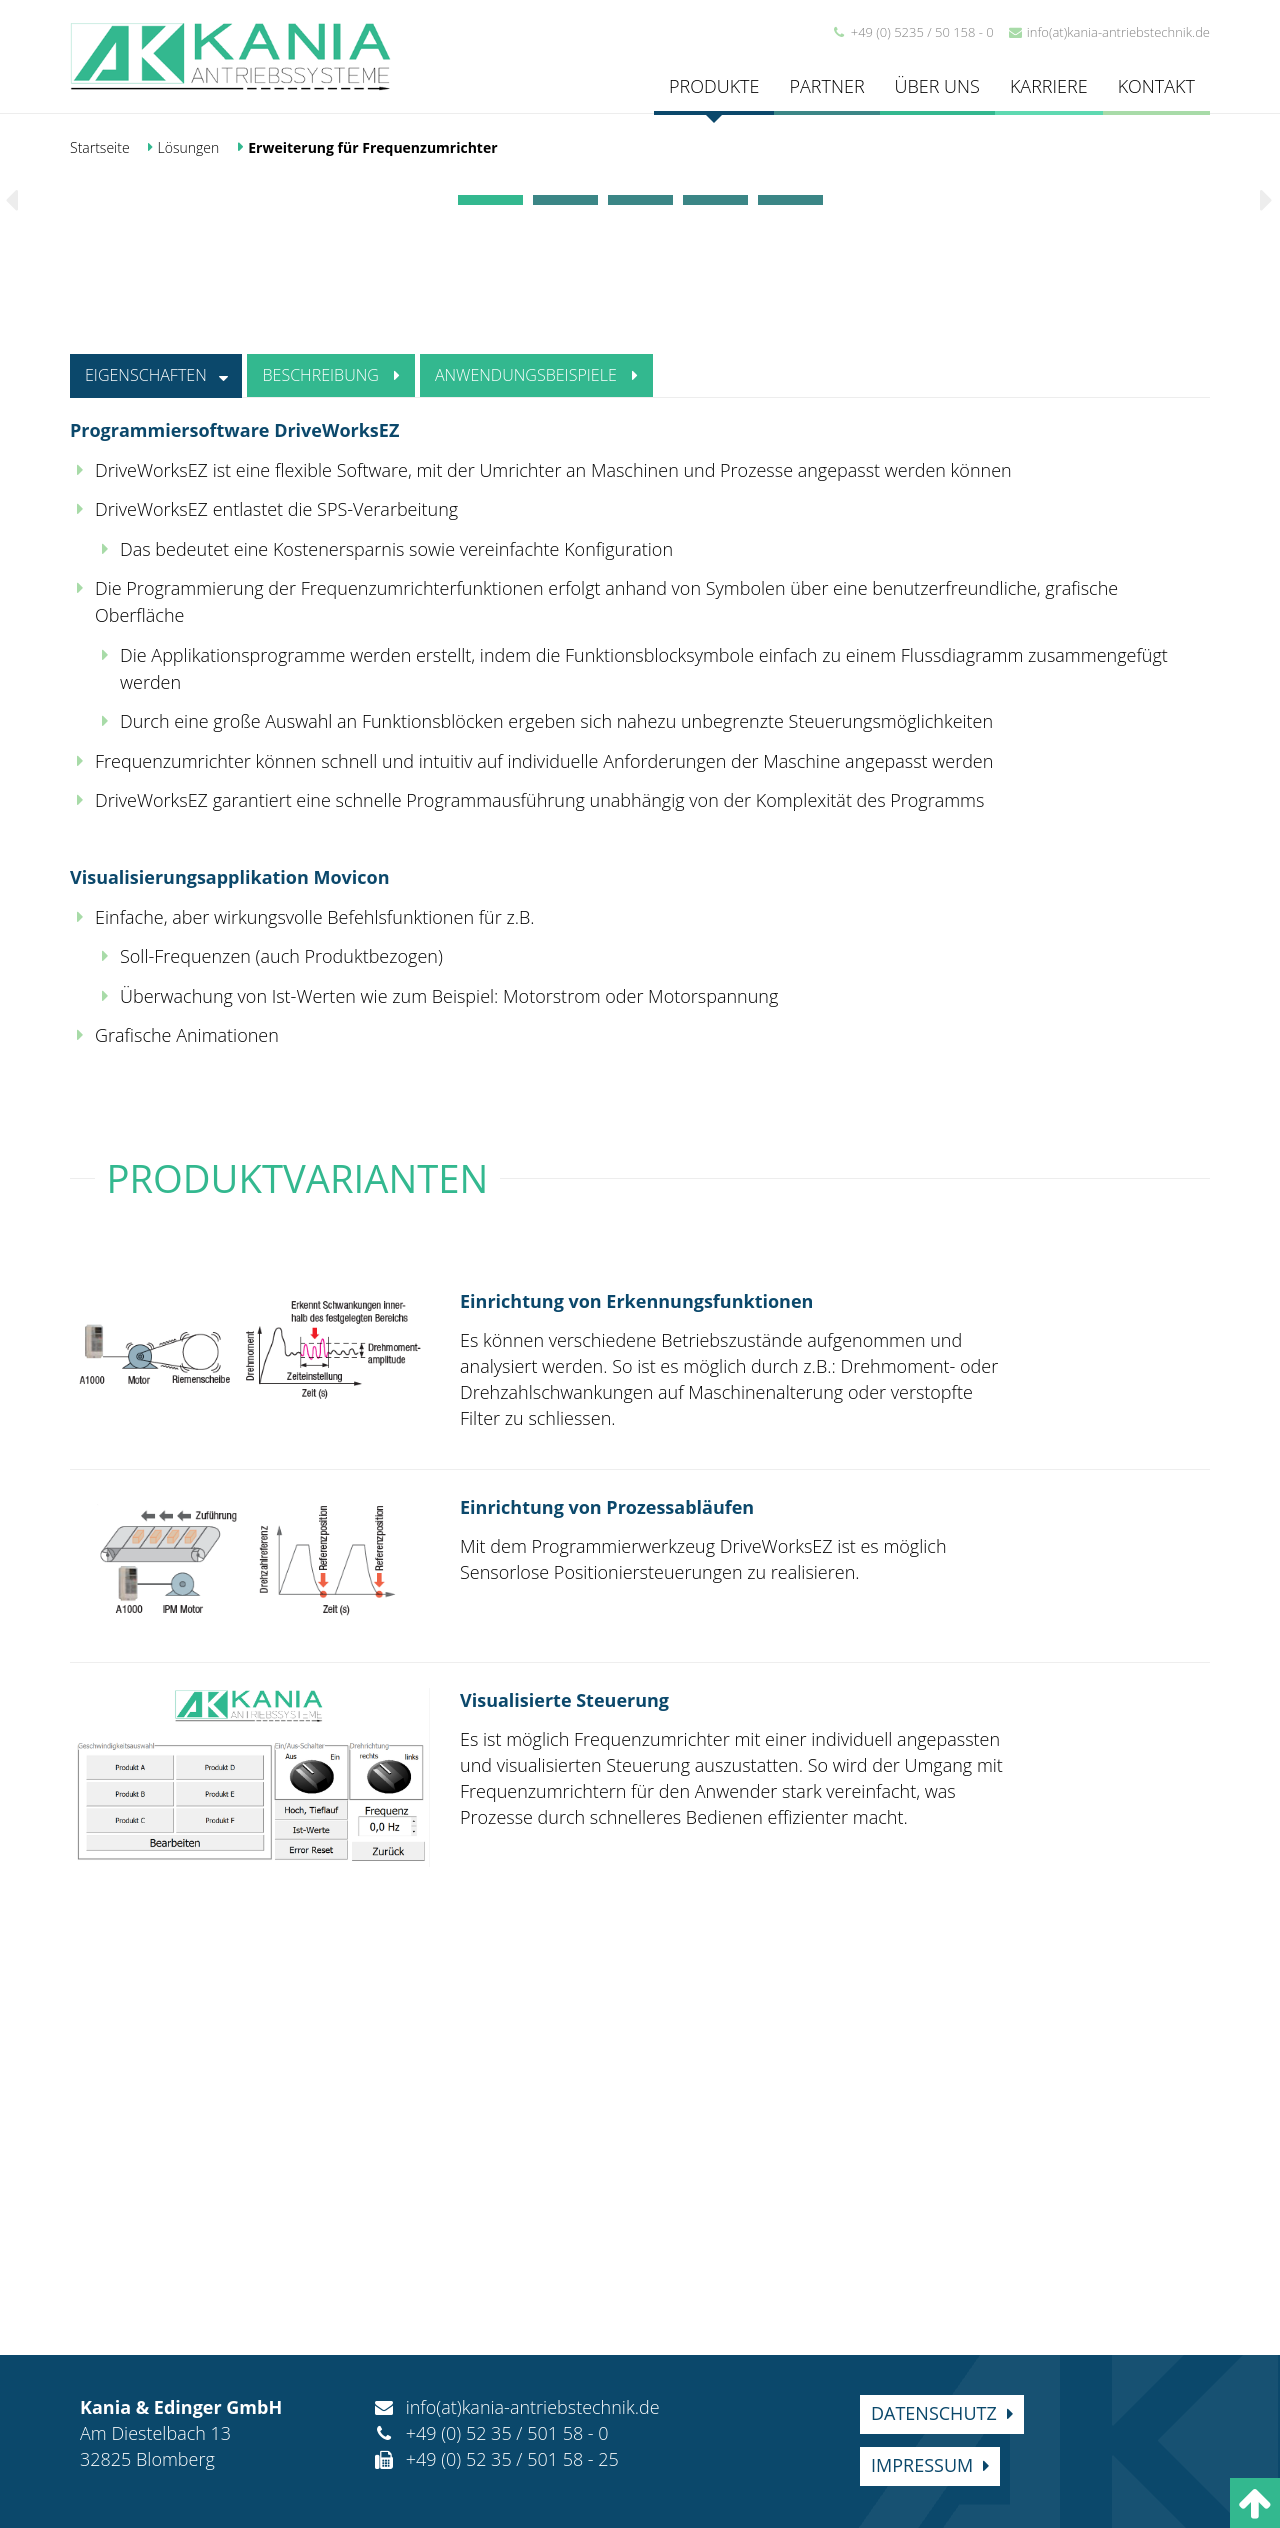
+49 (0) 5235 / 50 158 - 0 (912, 32)
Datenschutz (934, 2413)
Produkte (714, 86)
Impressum (922, 2465)
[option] (640, 381)
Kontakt (1156, 86)
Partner (826, 86)
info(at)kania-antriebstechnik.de (1108, 32)
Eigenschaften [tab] (168, 776)
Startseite (100, 147)
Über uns (937, 86)
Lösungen (189, 147)
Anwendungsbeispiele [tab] (586, 776)
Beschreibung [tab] (362, 776)
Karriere (1049, 86)
